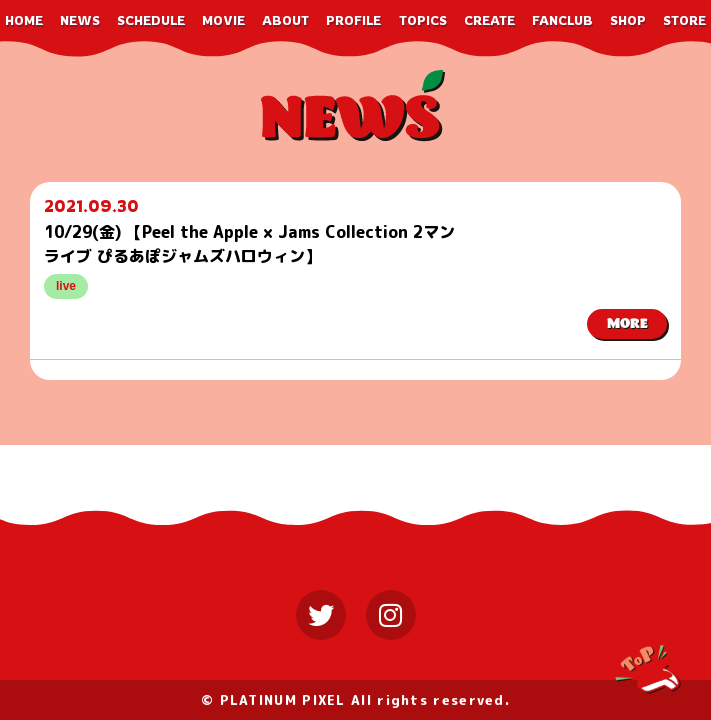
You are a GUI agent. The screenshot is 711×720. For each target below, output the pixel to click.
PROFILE (353, 20)
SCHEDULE (151, 20)
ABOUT (285, 20)
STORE (684, 20)
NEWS (80, 20)
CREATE (489, 20)
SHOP (628, 20)
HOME (24, 20)
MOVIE (223, 20)
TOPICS (423, 20)
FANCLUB (562, 20)
